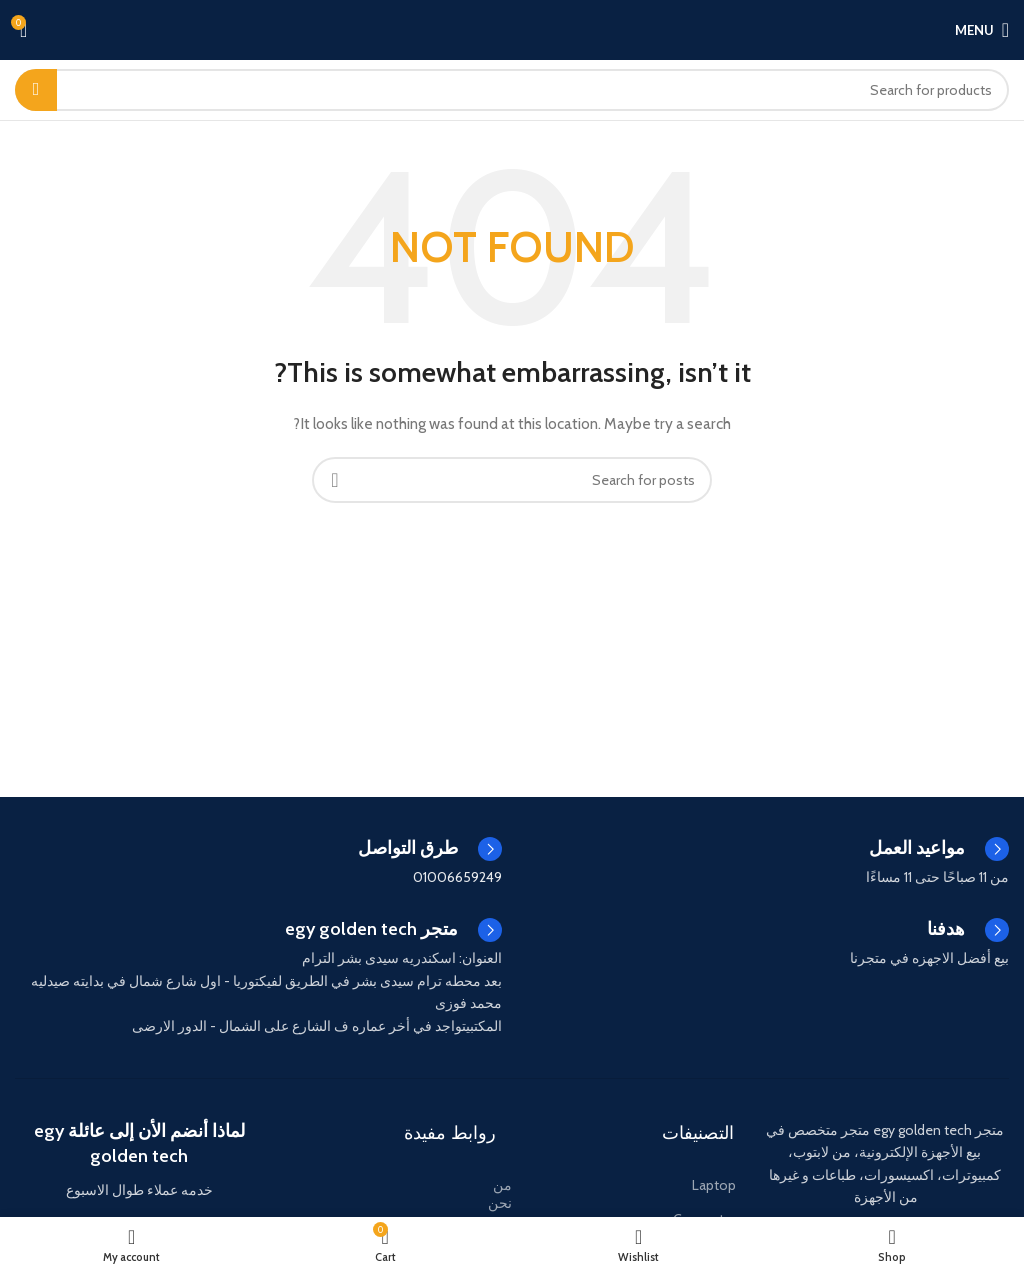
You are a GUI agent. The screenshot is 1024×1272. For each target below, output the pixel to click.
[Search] (512, 90)
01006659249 (457, 877)
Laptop (714, 1185)
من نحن (500, 1194)
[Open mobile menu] (982, 30)
